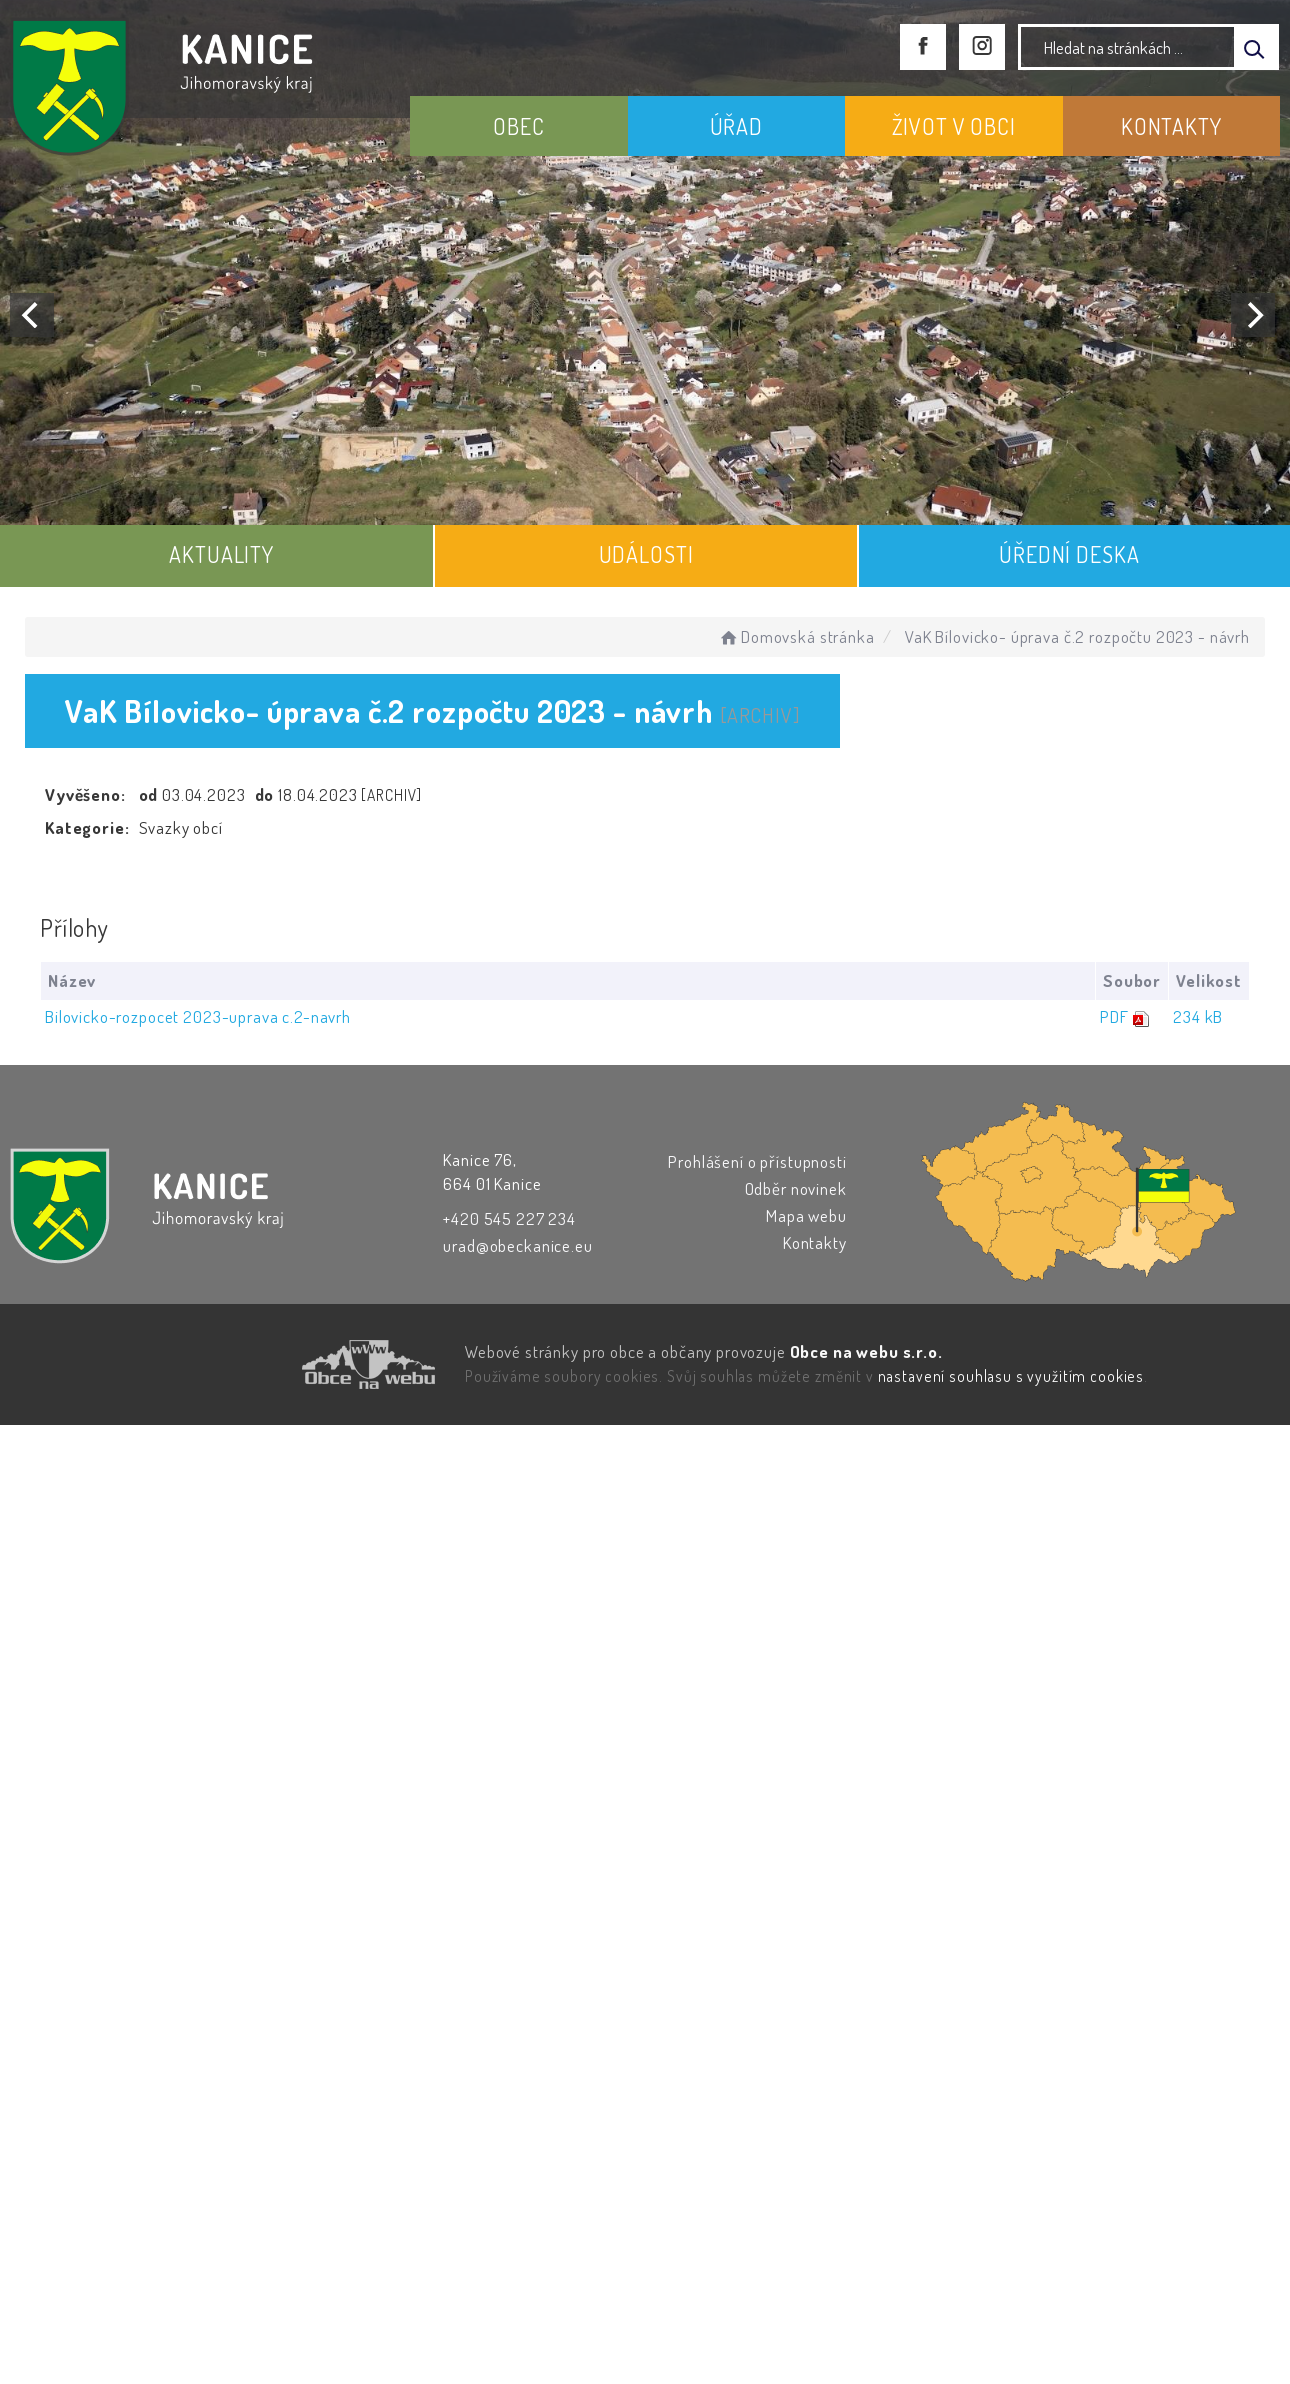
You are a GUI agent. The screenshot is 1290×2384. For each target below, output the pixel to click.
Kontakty (815, 1242)
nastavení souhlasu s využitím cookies (1011, 1376)
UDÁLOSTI (646, 554)
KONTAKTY (1171, 126)
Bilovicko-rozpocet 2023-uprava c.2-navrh (198, 1016)
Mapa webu (806, 1215)
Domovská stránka (795, 636)
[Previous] (32, 315)
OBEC (518, 126)
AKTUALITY (221, 554)
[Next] (1253, 315)
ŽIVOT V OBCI (954, 126)
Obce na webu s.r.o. (866, 1351)
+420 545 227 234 (509, 1218)
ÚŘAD (736, 126)
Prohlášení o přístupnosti (757, 1161)
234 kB (1198, 1016)
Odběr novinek (796, 1188)
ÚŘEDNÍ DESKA (1069, 554)
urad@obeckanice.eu (517, 1245)
